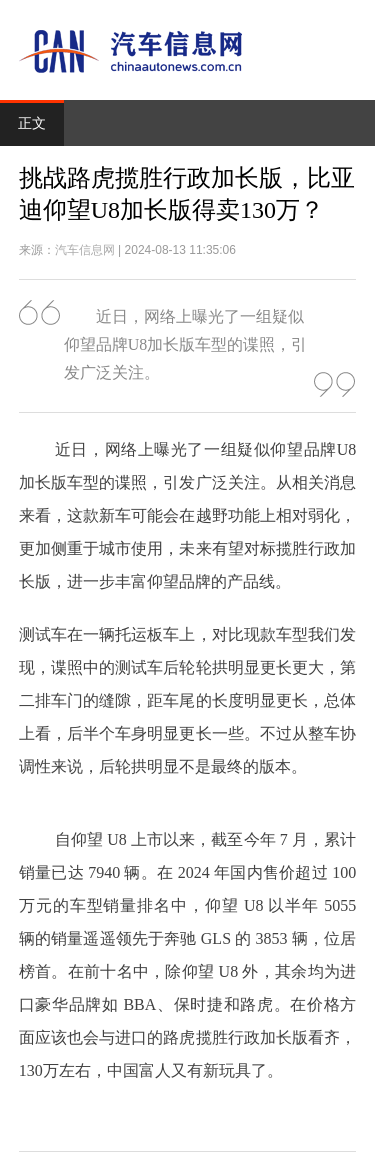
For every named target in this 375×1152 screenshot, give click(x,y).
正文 (32, 123)
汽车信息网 (85, 250)
